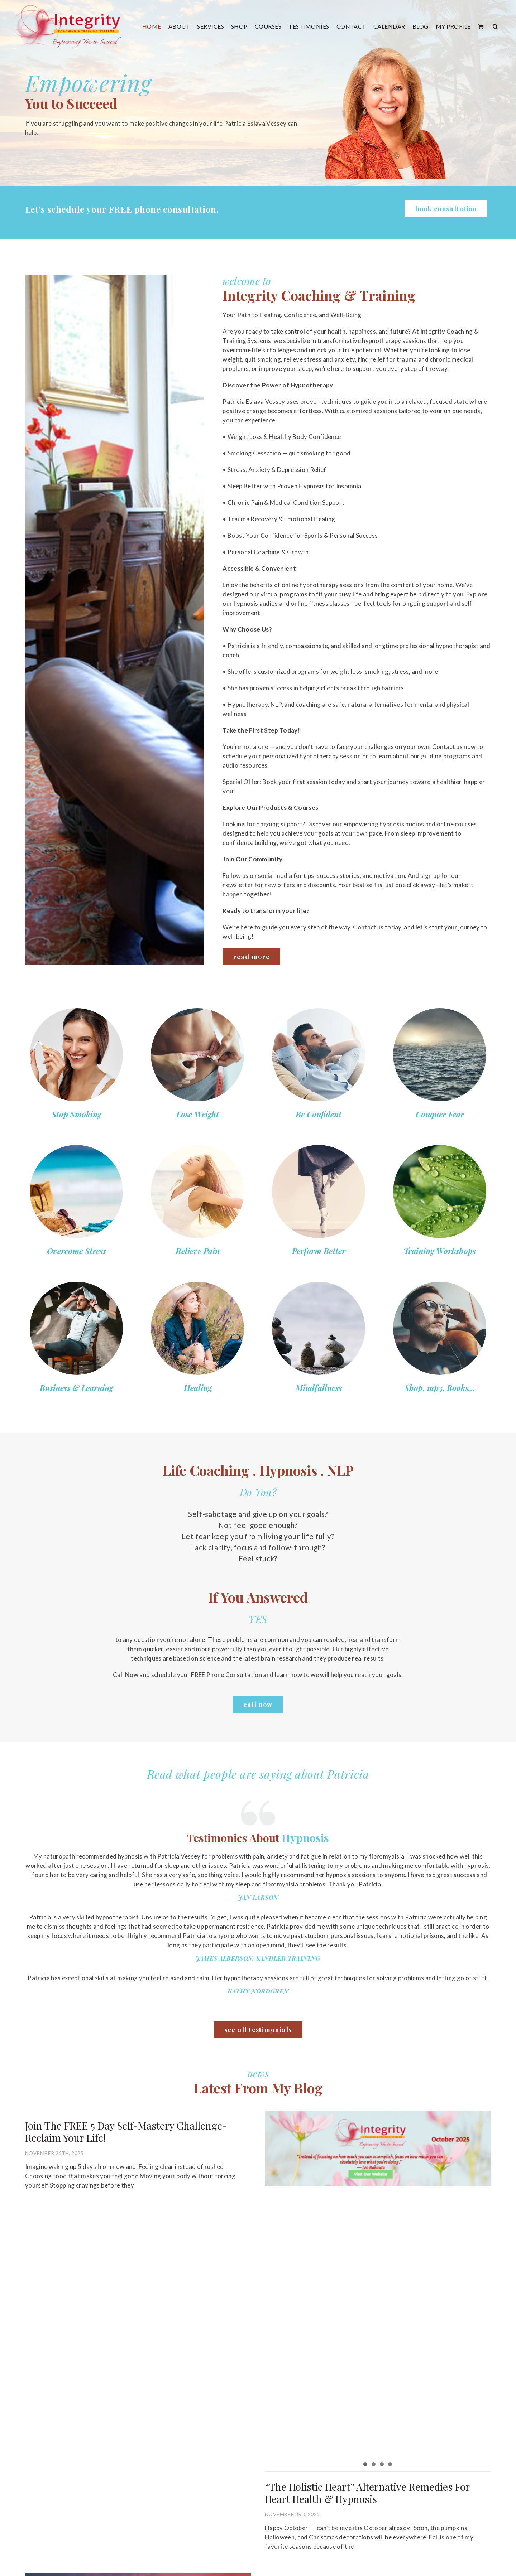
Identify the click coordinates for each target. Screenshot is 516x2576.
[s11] (318, 1285)
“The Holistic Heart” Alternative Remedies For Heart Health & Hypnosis (287, 2492)
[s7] (318, 1148)
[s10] (197, 1285)
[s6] (197, 1148)
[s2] (197, 1011)
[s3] (318, 1011)
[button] (495, 26)
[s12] (439, 1285)
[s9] (76, 1285)
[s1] (76, 1011)
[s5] (76, 1148)
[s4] (439, 1011)
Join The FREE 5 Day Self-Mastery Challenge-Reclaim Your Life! (126, 2131)
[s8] (439, 1148)
